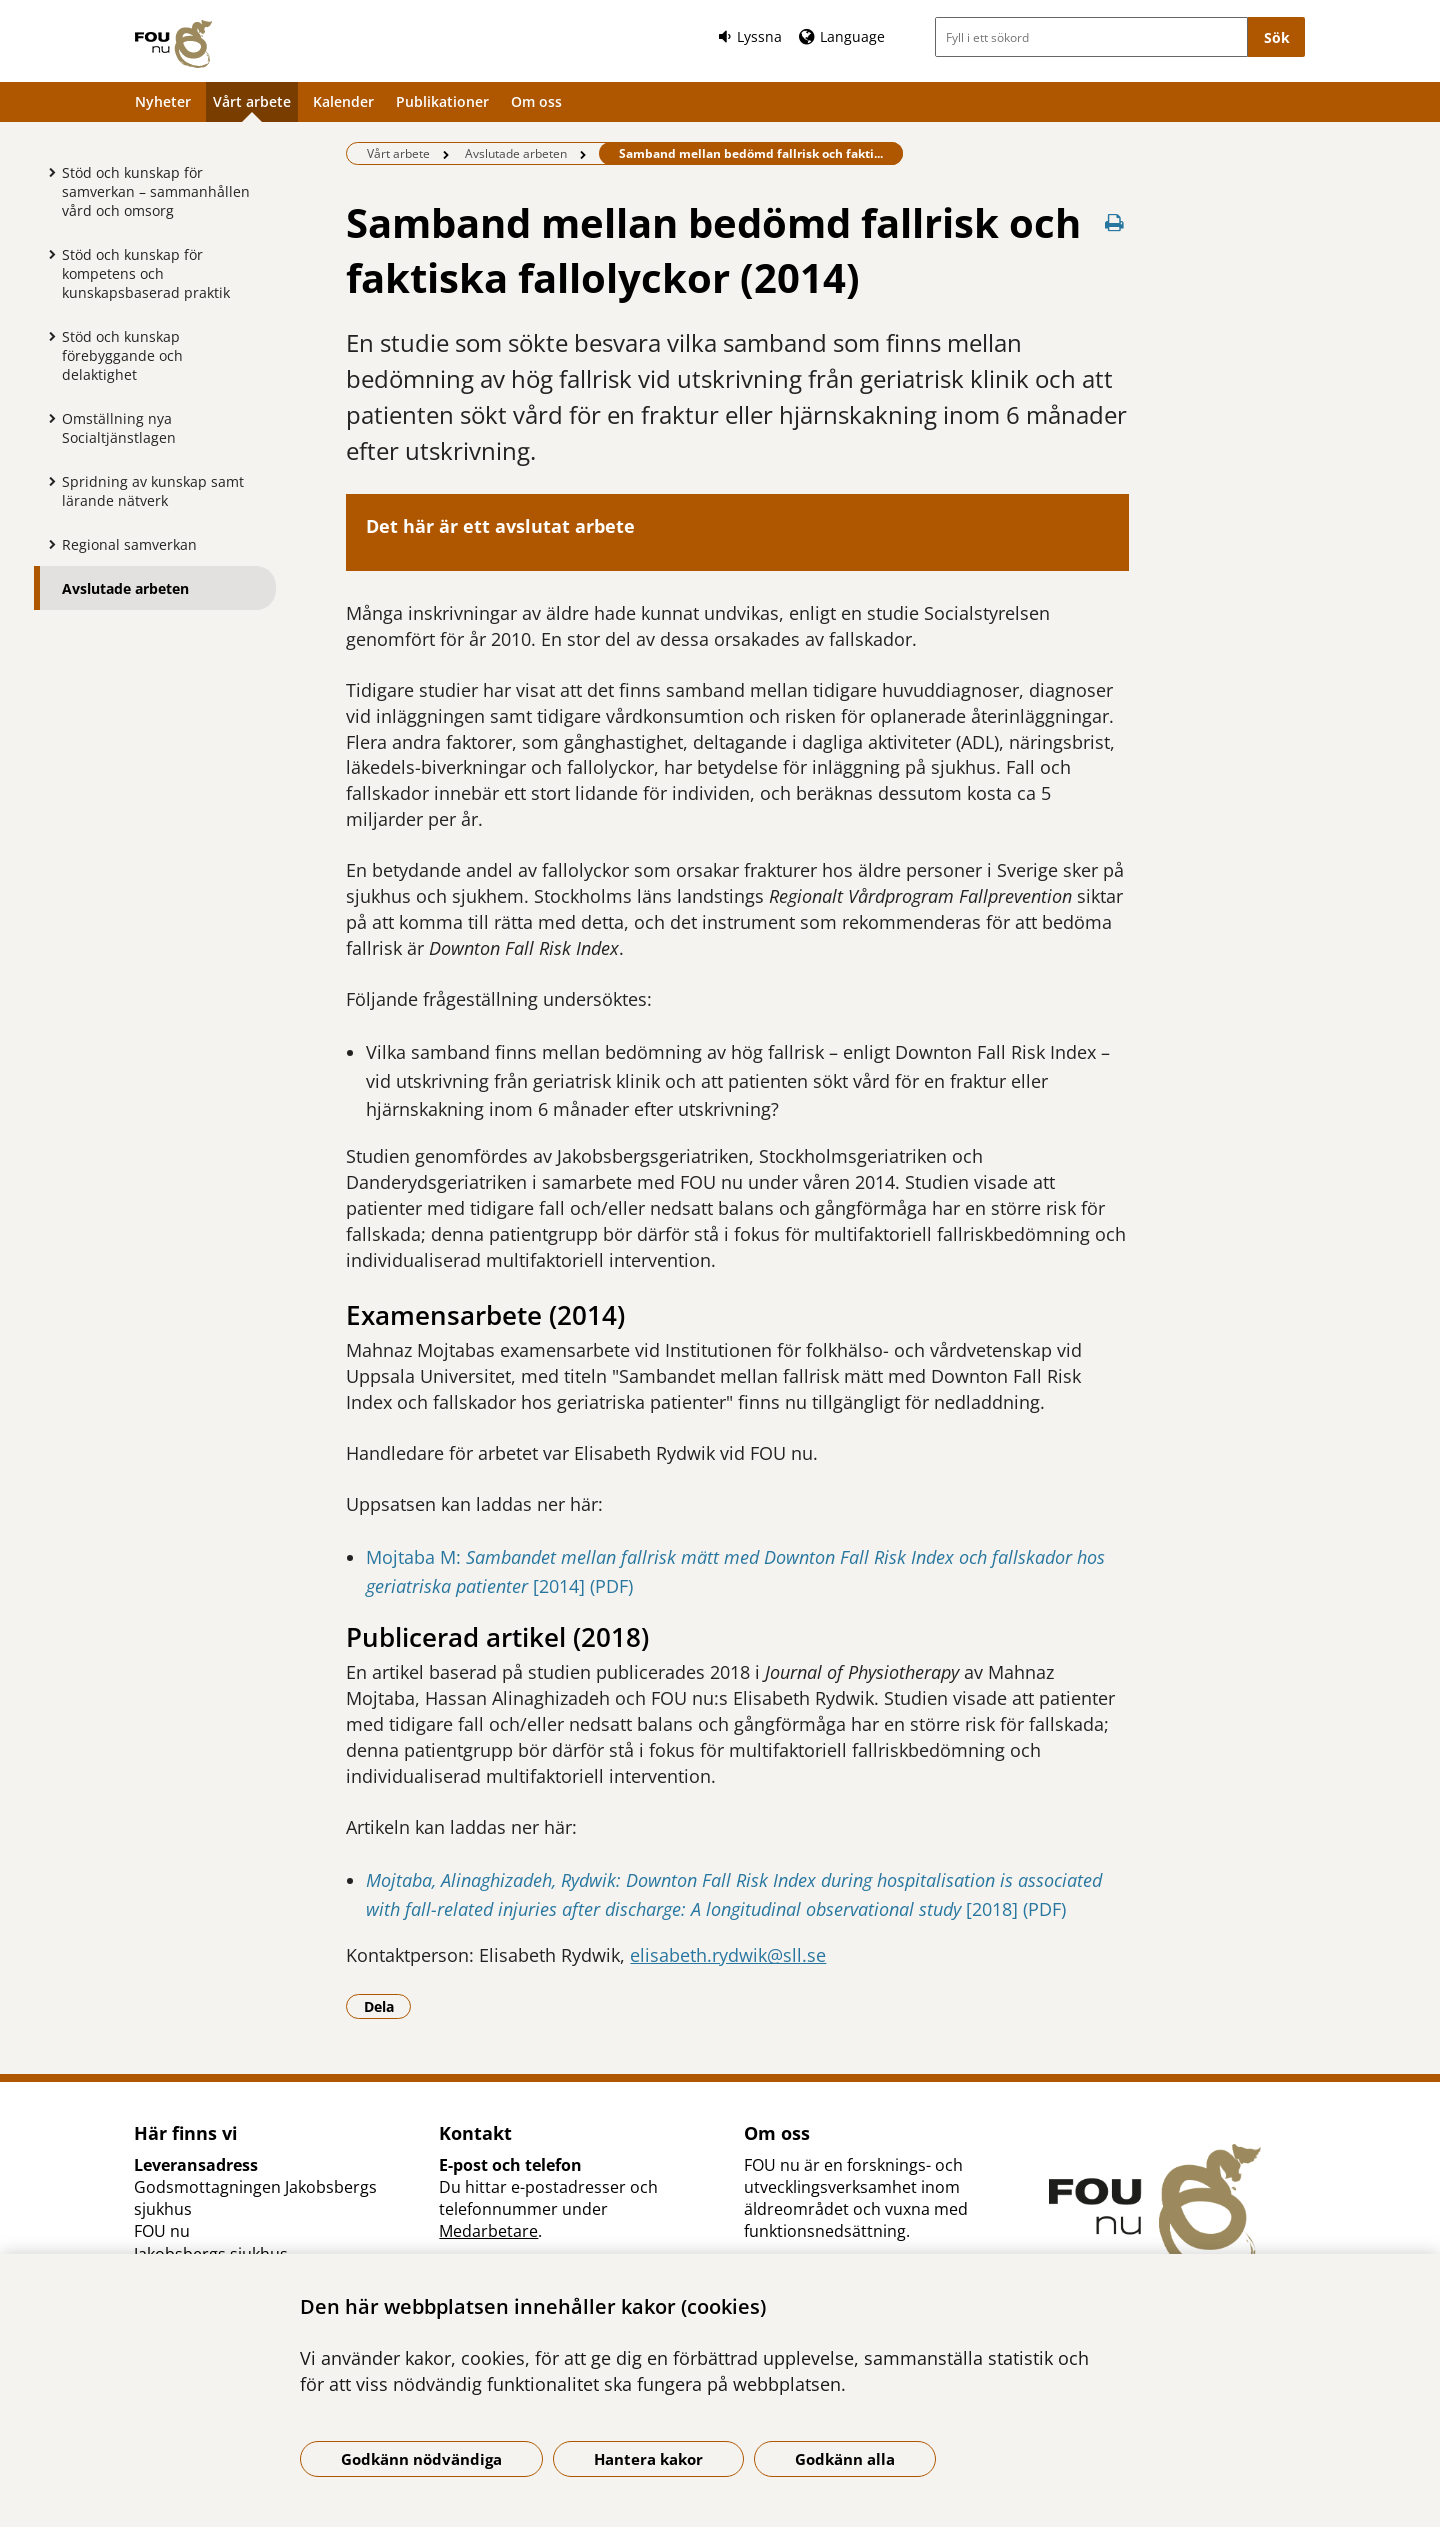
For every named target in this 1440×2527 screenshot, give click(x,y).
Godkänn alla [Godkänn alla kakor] (845, 2459)
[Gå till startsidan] (173, 44)
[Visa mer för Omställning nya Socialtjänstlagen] (47, 418)
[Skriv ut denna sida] (1115, 222)
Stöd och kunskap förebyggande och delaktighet (122, 355)
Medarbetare (488, 2231)
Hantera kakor (648, 2459)
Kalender (343, 101)
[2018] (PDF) (1013, 1909)
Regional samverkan (129, 544)
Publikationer (442, 101)
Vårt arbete (252, 101)
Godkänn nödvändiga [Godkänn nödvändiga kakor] (421, 2459)
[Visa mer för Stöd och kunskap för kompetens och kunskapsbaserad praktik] (47, 254)
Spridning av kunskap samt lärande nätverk (153, 491)
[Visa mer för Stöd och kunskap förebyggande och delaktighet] (47, 336)
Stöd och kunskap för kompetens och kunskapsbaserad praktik (146, 273)
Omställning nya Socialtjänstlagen (119, 428)
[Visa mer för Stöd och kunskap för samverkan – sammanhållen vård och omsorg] (47, 172)
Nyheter (163, 101)
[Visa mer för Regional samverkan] (47, 544)
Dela (388, 2006)
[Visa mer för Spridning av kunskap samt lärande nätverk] (47, 481)
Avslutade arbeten (125, 588)
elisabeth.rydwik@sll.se (728, 1955)
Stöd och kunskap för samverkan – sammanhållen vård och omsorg (156, 191)
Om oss (536, 101)
